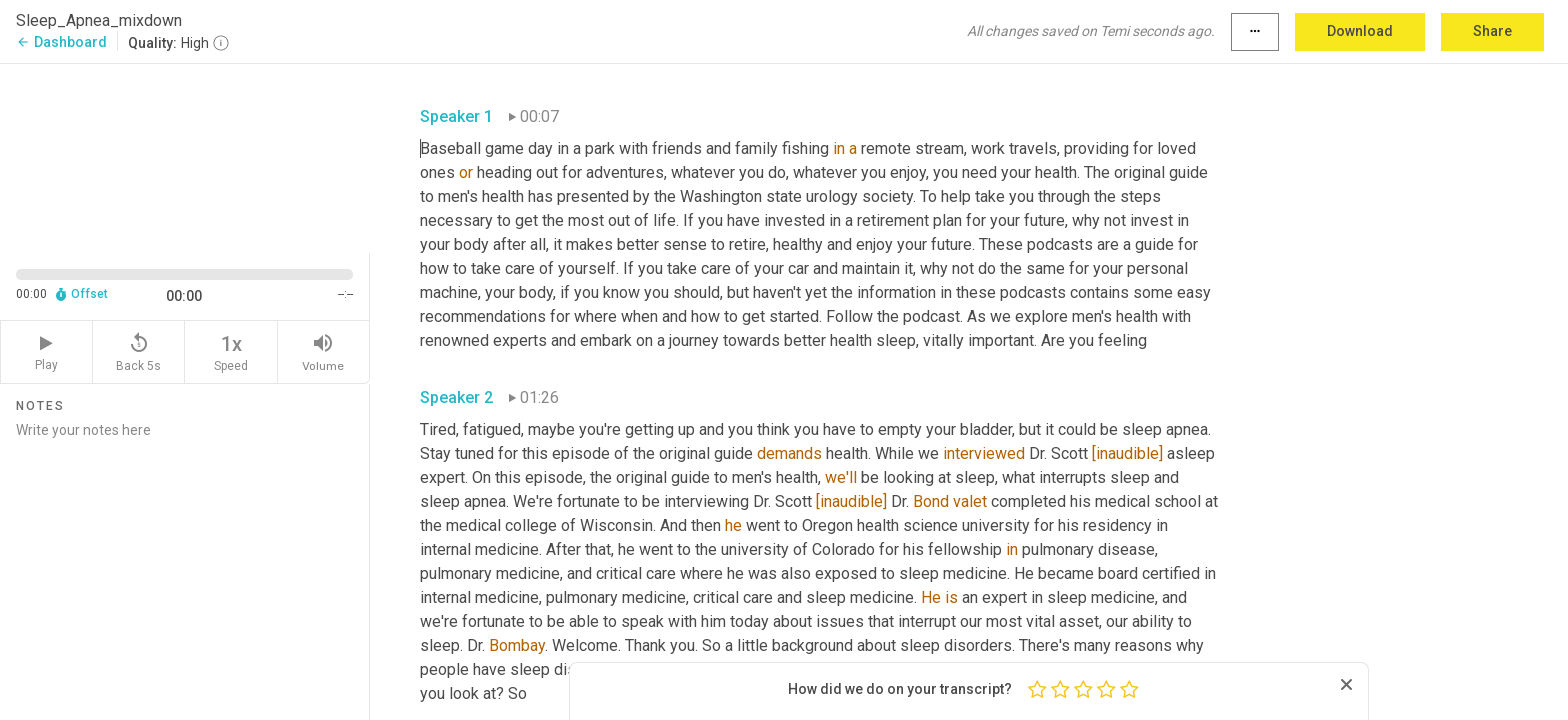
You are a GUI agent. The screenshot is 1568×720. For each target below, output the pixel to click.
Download (1360, 31)
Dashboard (61, 42)
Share (1492, 31)
